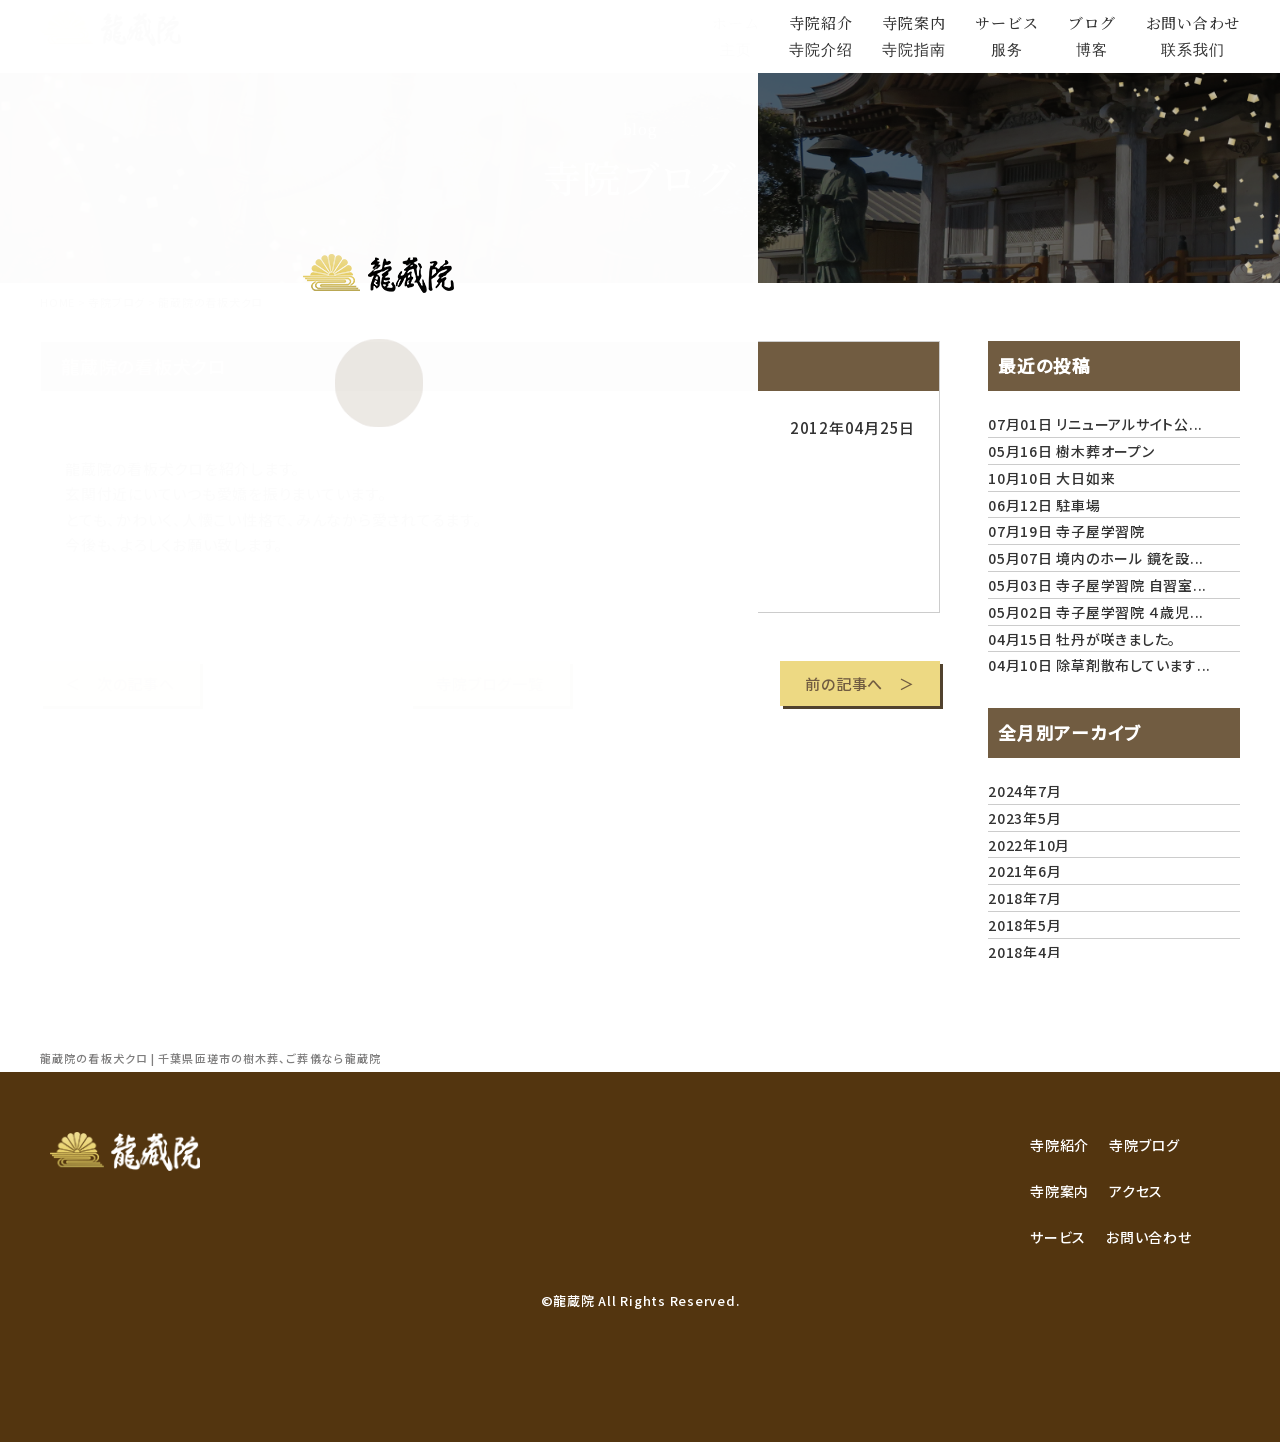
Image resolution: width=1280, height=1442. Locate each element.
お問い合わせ (1149, 1237)
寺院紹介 (1059, 1145)
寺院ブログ (1144, 1145)
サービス (1058, 1237)
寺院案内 (1059, 1191)
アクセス (1136, 1191)
